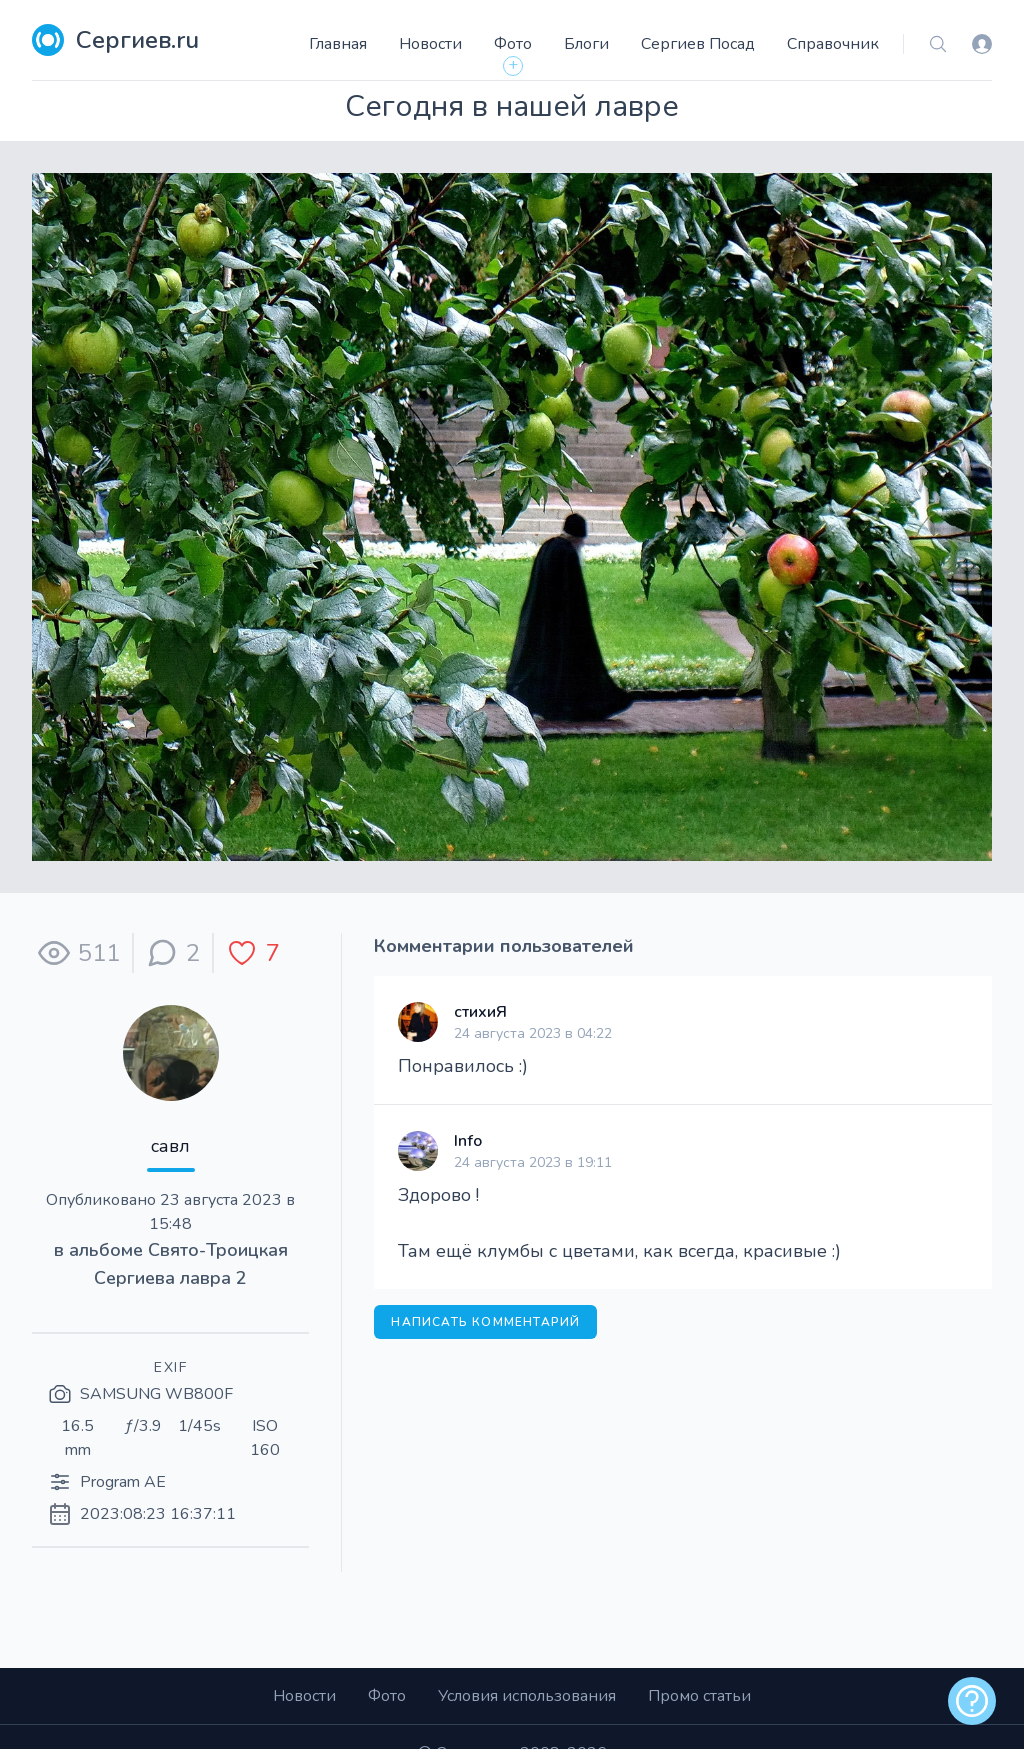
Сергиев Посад (698, 44)
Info (468, 1141)
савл (170, 1146)
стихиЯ (480, 1012)
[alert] (972, 1701)
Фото (513, 44)
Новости (430, 44)
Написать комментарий (485, 1322)
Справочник (833, 44)
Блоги (586, 44)
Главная (338, 44)
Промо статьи (699, 1696)
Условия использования (527, 1696)
